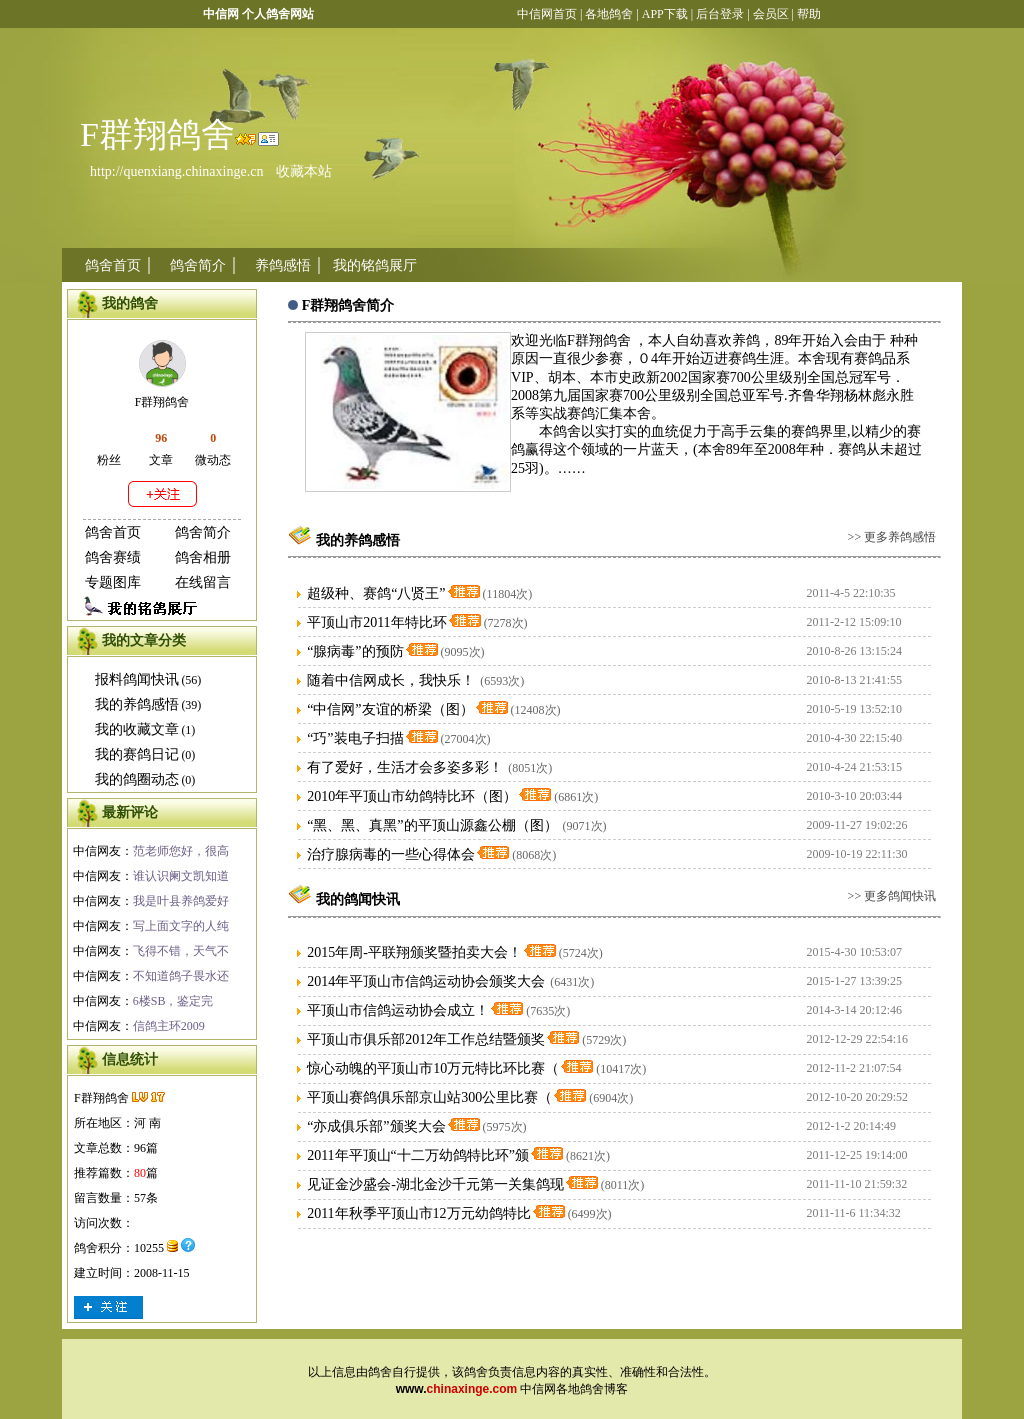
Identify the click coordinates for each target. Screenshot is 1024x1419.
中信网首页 (547, 14)
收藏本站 (304, 171)
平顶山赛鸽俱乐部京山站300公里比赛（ (429, 1097)
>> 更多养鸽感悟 (892, 537)
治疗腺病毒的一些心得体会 (391, 854)
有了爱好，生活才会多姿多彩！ (405, 767)
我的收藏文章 (137, 729)
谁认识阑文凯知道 (181, 876)
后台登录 (720, 14)
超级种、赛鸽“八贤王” (376, 593)
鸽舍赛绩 (113, 557)
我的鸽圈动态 (137, 779)
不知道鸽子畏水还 (181, 976)
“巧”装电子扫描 (355, 738)
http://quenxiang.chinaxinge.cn (176, 171)
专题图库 (113, 582)
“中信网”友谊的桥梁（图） (390, 709)
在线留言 (203, 582)
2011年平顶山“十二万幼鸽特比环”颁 (418, 1155)
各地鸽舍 (609, 14)
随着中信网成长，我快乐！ (391, 680)
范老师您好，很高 (181, 851)
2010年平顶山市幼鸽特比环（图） (412, 796)
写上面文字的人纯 (181, 926)
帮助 (809, 14)
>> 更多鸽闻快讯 (892, 896)
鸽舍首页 (113, 265)
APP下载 (663, 14)
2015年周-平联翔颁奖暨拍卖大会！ (414, 952)
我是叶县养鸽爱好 (181, 901)
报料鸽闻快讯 (137, 679)
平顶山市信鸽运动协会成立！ (398, 1010)
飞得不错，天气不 (181, 951)
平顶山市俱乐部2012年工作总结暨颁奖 (426, 1039)
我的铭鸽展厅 (375, 265)
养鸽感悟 (283, 265)
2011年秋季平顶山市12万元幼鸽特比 (418, 1213)
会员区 (771, 14)
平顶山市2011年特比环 (376, 622)
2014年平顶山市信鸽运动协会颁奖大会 (426, 981)
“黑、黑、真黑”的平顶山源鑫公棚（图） (432, 825)
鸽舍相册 (203, 557)
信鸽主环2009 (169, 1026)
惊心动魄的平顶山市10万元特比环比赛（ (433, 1068)
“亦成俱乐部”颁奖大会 (376, 1126)
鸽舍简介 (198, 265)
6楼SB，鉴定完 (173, 1001)
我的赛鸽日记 (137, 754)
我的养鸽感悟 (137, 704)
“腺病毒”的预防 (355, 651)
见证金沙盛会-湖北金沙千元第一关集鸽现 (435, 1184)
